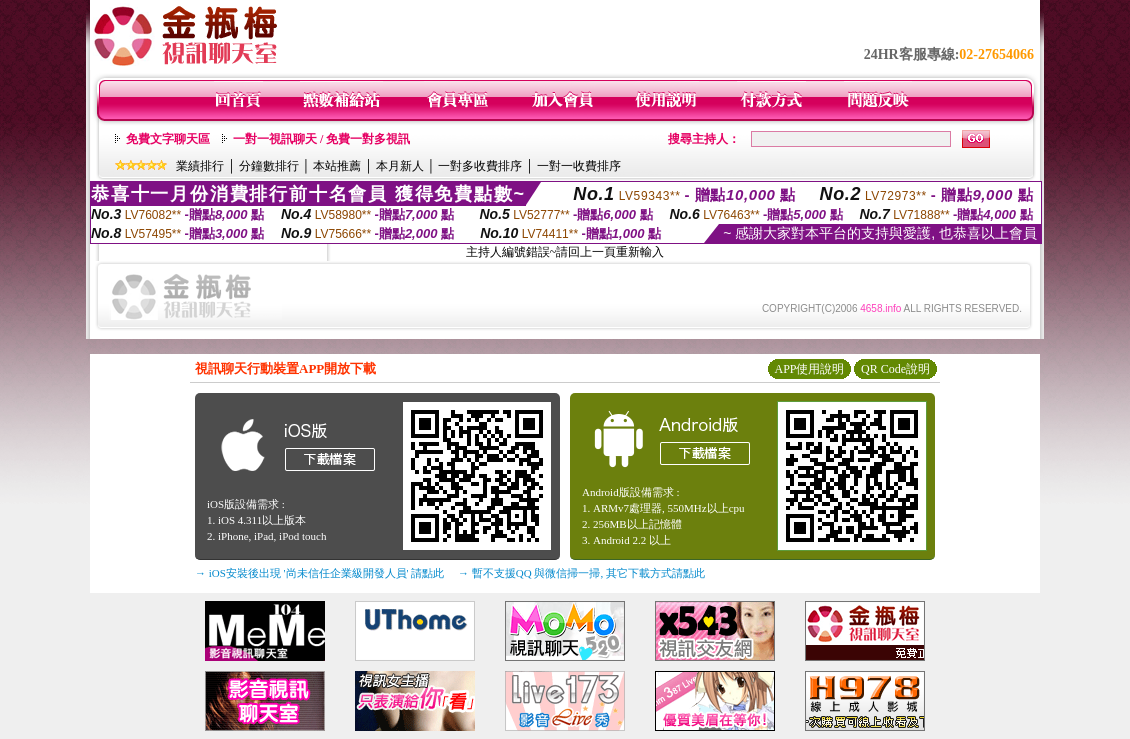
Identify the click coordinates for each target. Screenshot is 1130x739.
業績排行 (200, 166)
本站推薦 (337, 166)
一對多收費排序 (480, 166)
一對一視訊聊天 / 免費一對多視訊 (321, 139)
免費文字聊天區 (168, 139)
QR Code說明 (895, 369)
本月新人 (400, 166)
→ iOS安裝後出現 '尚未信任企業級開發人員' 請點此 (319, 573)
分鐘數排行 (269, 166)
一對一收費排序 (579, 166)
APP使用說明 (809, 369)
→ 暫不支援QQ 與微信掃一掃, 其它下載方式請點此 (581, 573)
